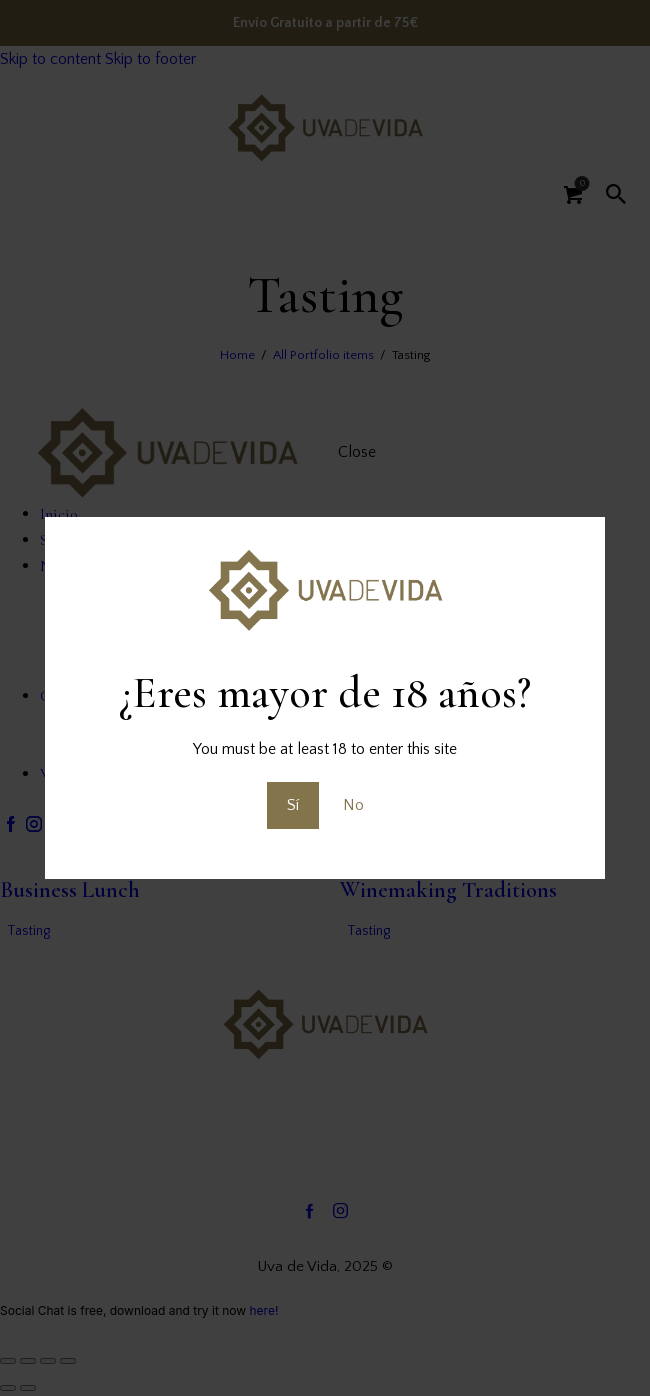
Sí (293, 805)
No (353, 805)
